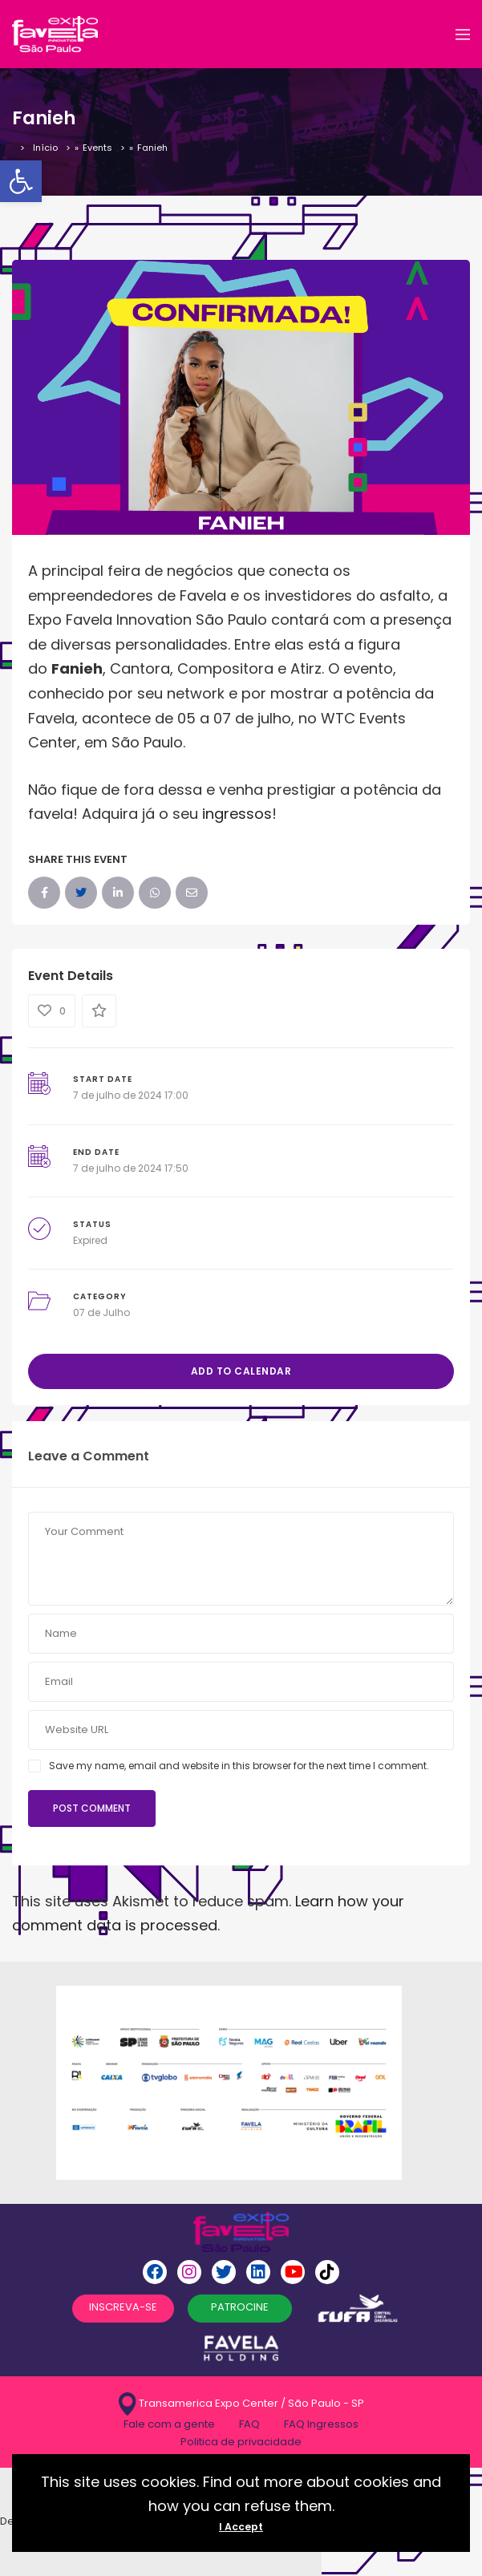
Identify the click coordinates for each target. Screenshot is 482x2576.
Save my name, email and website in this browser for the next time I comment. (239, 1765)
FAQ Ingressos (321, 2424)
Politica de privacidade (241, 2441)
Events (97, 147)
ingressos (237, 814)
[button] (21, 181)
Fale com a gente (169, 2424)
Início (45, 147)
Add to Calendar (241, 1371)
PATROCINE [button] (240, 2307)
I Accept (241, 2526)
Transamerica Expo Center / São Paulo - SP (241, 2404)
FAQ (249, 2424)
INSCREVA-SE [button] (123, 2307)
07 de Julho (101, 1312)
